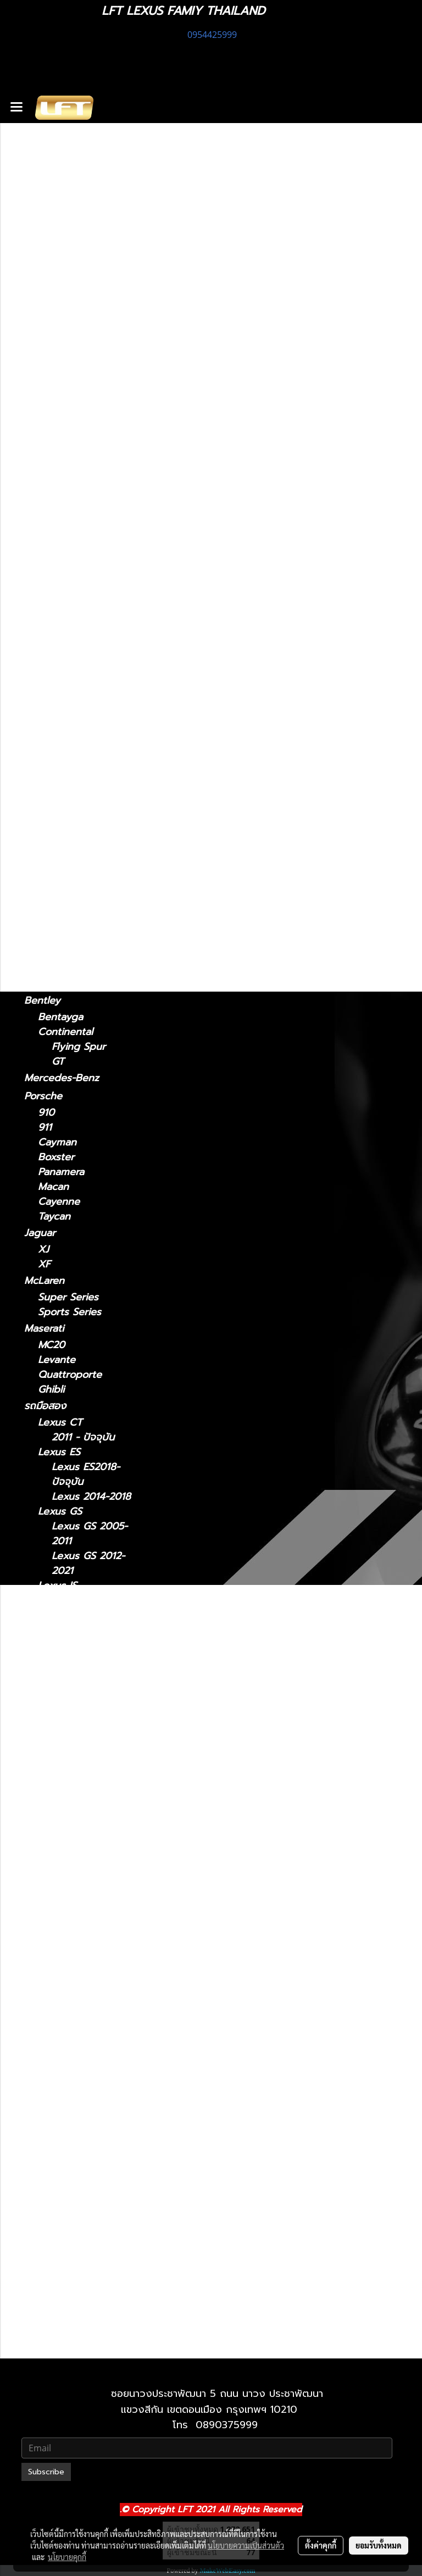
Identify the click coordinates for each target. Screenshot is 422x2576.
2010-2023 (62, 837)
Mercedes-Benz (61, 1078)
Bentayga (60, 1017)
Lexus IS (43, 328)
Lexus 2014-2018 (91, 1496)
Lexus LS (45, 614)
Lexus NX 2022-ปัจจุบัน (89, 2008)
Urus (49, 954)
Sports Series (69, 1312)
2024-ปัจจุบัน (67, 550)
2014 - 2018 (65, 422)
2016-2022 (62, 742)
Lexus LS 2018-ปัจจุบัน (88, 1860)
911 (45, 1127)
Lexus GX (47, 806)
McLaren (44, 1280)
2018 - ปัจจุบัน (70, 407)
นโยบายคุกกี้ (67, 2557)
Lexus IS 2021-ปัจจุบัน (86, 1608)
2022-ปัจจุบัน (67, 517)
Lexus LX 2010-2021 (89, 1905)
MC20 (51, 1345)
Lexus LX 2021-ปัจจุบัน (88, 1934)
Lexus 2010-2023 (92, 2297)
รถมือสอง (45, 1406)
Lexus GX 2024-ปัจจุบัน (90, 2275)
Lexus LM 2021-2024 (89, 1712)
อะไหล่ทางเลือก (55, 277)
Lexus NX (46, 486)
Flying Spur (79, 1046)
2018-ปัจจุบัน (66, 598)
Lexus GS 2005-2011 (89, 1534)
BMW (36, 853)
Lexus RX (46, 695)
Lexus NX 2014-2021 (89, 1979)
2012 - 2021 (65, 455)
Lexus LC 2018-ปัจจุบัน (88, 1786)
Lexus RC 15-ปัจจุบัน (82, 2053)
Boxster (56, 1157)
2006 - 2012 (67, 374)
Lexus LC (46, 581)
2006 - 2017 (67, 646)
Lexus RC (46, 662)
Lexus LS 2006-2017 (89, 1830)
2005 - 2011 (65, 470)
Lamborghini (53, 937)
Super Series (68, 1297)
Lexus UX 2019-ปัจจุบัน (89, 2231)
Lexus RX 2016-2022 (89, 2157)
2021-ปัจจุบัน (66, 344)
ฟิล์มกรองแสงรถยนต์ (69, 240)
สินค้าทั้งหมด (51, 204)
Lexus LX (60, 1882)
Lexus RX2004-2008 (88, 2097)
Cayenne (59, 1201)
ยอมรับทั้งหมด (379, 2545)
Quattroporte (70, 1374)
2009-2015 (63, 727)
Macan (53, 1186)
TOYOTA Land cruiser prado (75, 912)
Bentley (42, 1000)
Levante (56, 1360)
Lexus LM (46, 534)
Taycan (54, 1216)
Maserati (44, 1328)
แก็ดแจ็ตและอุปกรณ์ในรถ (77, 258)
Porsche (43, 1096)
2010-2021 (62, 2345)
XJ (43, 1249)
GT (58, 1061)
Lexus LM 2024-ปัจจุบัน (90, 1741)
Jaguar (39, 1232)
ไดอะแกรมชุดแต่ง (60, 222)
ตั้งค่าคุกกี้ (320, 2545)
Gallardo (57, 984)
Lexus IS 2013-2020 (86, 1667)
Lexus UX (47, 773)
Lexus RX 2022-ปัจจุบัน (89, 2186)
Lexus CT (46, 295)
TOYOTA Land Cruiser (76, 886)
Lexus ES (45, 390)
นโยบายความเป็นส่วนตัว (246, 2545)
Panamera (61, 1172)
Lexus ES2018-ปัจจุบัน (86, 1474)
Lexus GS (46, 438)
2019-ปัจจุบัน (66, 789)
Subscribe (46, 2472)
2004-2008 (64, 712)
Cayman (57, 1142)
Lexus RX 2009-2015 (90, 2127)
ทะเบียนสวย (48, 186)
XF (44, 1264)
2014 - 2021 (65, 503)
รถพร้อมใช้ (46, 168)
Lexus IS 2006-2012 (87, 1638)
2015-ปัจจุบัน (66, 679)
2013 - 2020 (66, 359)
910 (46, 1112)
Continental (65, 1032)
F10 (46, 870)
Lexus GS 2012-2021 (88, 1563)
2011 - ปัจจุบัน (69, 311)
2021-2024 (62, 565)
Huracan (57, 969)
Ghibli (51, 1389)
